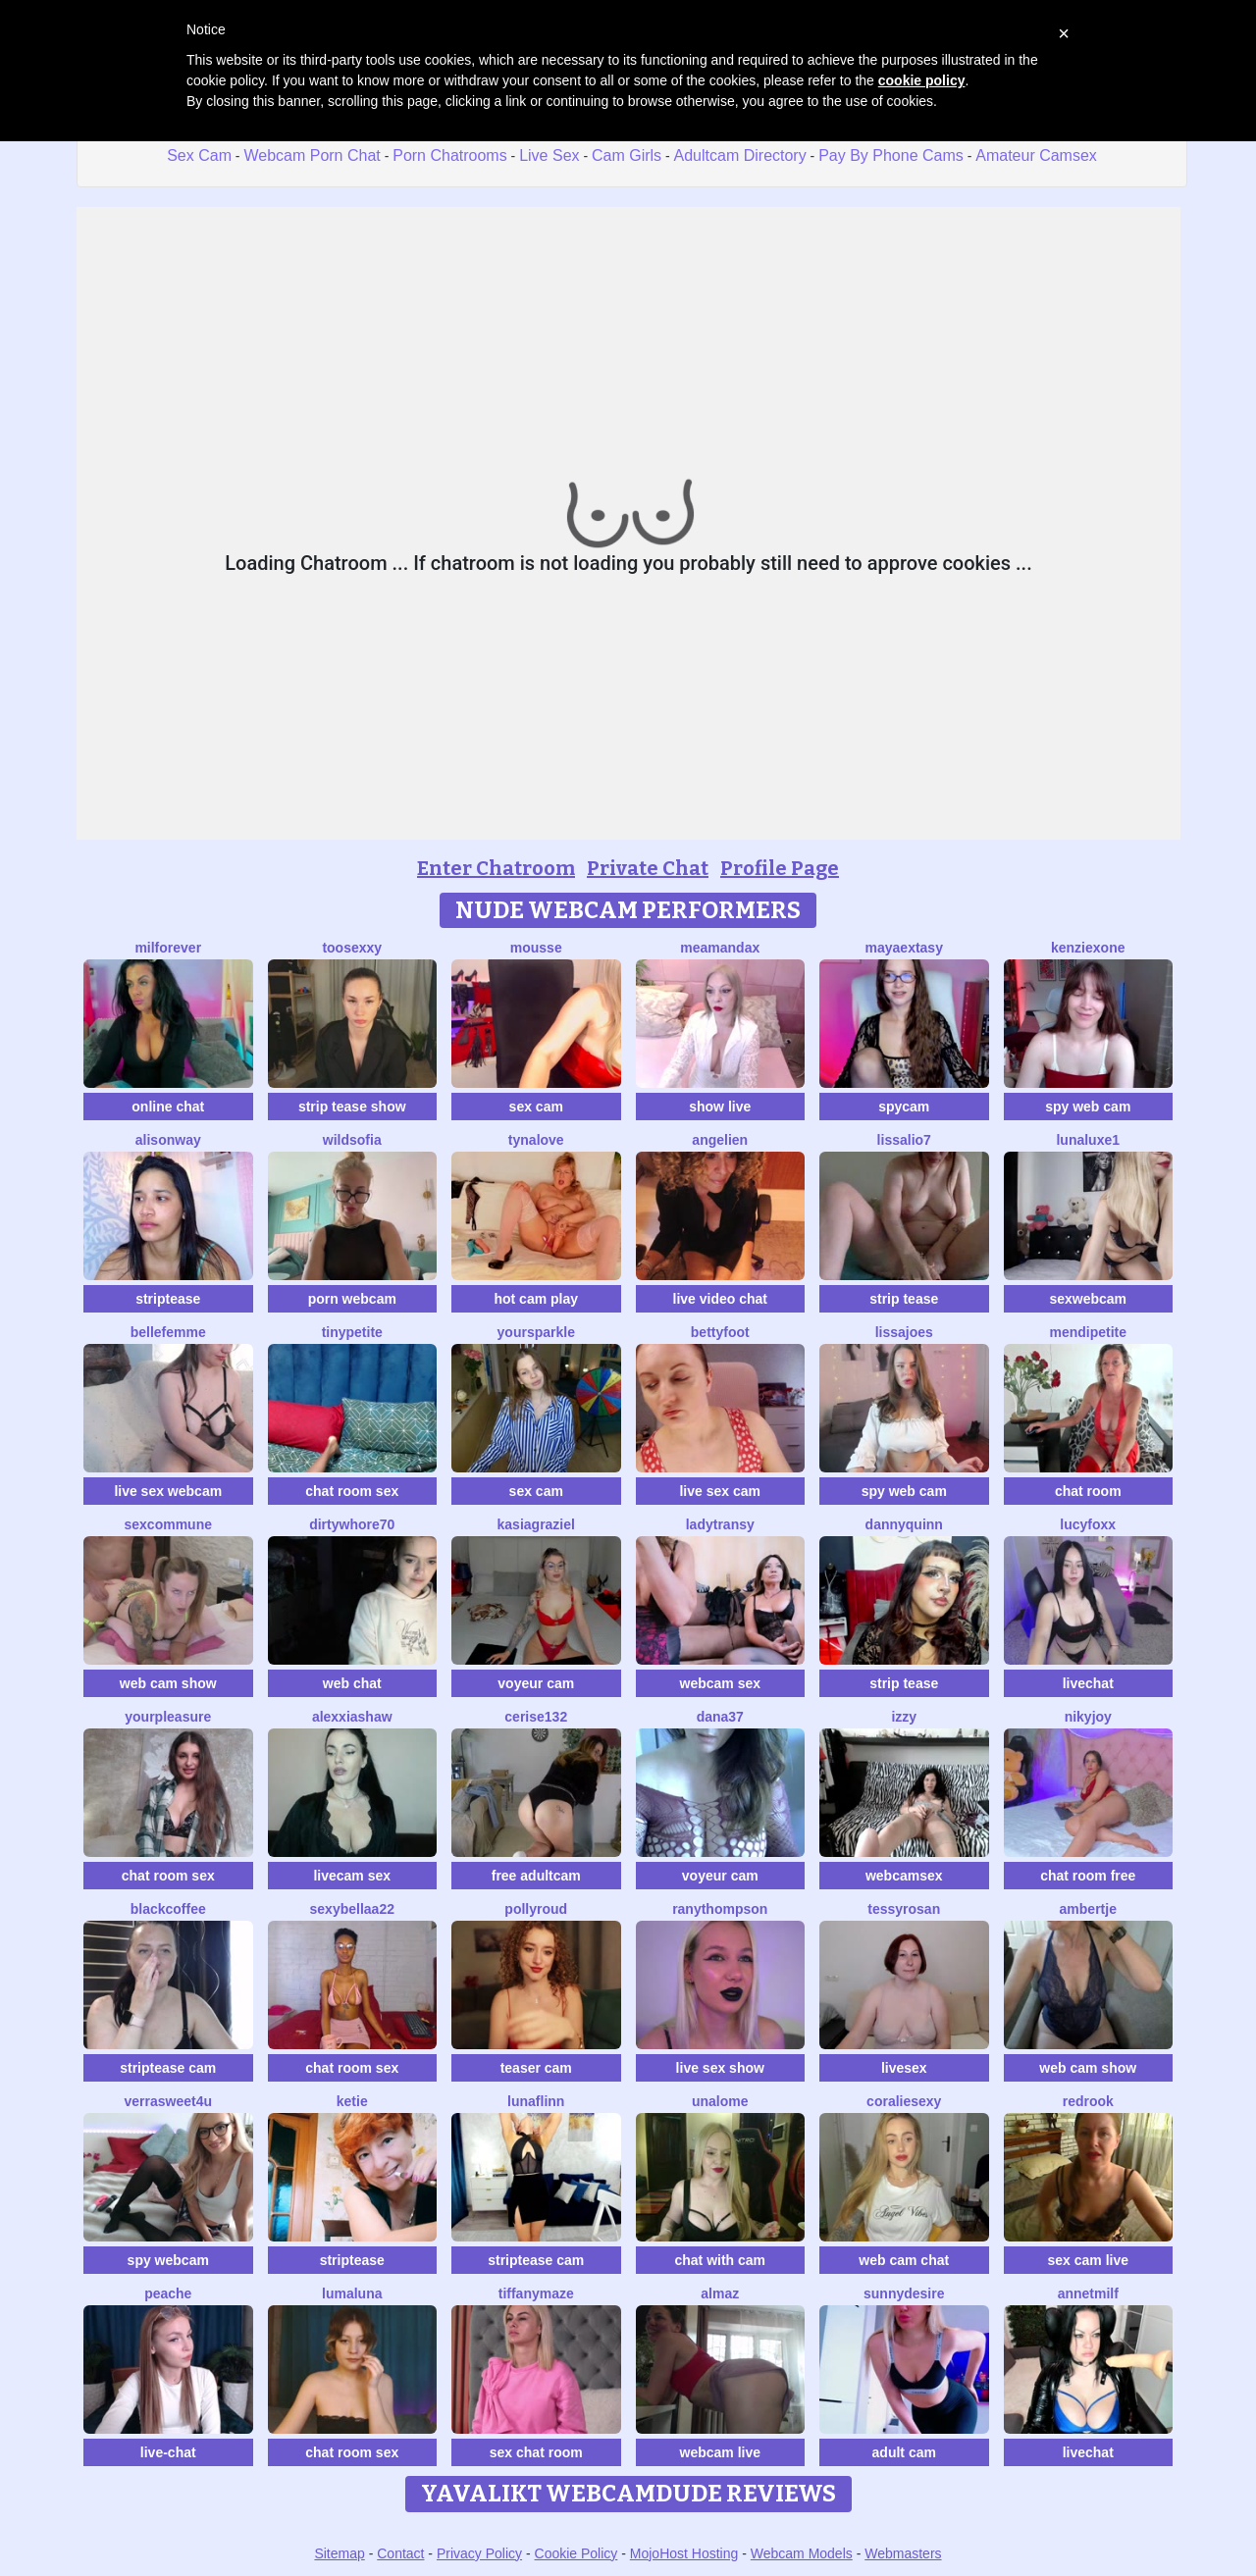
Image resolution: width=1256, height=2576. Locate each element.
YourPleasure (168, 1717)
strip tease (903, 1299)
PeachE (167, 2293)
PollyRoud (535, 1909)
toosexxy (352, 947)
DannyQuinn (904, 1524)
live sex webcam (168, 1491)
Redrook (1088, 2101)
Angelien (720, 1140)
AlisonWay (168, 1140)
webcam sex (720, 1683)
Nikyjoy (1088, 1717)
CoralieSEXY (903, 2101)
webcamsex (904, 1875)
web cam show (168, 1683)
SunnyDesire (904, 2293)
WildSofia (352, 1140)
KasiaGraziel (536, 1524)
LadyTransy (720, 1524)
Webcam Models (802, 2553)
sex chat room (536, 2452)
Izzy (903, 1717)
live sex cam (719, 1491)
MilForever (167, 947)
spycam (903, 1106)
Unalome (720, 2101)
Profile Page (779, 868)
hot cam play (536, 1299)
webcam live (720, 2452)
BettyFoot (720, 1332)
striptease (167, 1299)
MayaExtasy (904, 947)
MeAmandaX (719, 947)
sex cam (536, 1106)
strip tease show (352, 1106)
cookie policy (922, 80)
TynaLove (536, 1140)
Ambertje (1088, 1909)
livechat (1088, 1683)
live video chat (720, 1299)
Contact (400, 2553)
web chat (352, 1683)
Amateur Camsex (1036, 155)
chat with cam (719, 2260)
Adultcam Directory (740, 155)
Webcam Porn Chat (311, 155)
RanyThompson (719, 1909)
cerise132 (535, 1717)
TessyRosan (903, 1909)
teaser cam (536, 2068)
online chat (167, 1106)
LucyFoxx (1088, 1524)
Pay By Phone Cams (891, 155)
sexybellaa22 (352, 1909)
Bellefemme (168, 1332)
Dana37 (720, 1717)
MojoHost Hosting (684, 2553)
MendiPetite (1087, 1332)
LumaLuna (352, 2293)
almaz (720, 2293)
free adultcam (536, 1875)
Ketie (352, 2101)
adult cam (904, 2452)
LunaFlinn (535, 2101)
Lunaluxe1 (1088, 1140)
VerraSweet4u (168, 2101)
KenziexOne (1088, 947)
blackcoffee (168, 1909)
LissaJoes (904, 1332)
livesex (904, 2068)
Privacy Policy (479, 2553)
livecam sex (352, 1875)
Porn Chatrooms (449, 155)
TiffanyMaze (536, 2293)
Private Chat (647, 868)
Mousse (536, 947)
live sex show (720, 2068)
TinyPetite (352, 1332)
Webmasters (902, 2553)
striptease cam (168, 2068)
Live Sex (549, 155)
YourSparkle (536, 1332)
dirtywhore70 (351, 1524)
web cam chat (904, 2260)
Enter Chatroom (496, 868)
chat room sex (351, 1491)
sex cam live (1087, 2260)
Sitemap (339, 2553)
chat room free (1087, 1875)
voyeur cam (535, 1683)
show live (720, 1106)
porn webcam (352, 1299)
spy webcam (168, 2260)
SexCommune (168, 1524)
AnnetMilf (1088, 2293)
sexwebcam (1087, 1299)
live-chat (168, 2452)
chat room (1088, 1491)
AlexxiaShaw (352, 1717)
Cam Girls (626, 155)
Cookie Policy (576, 2553)
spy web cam (1087, 1106)
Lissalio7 (904, 1140)
